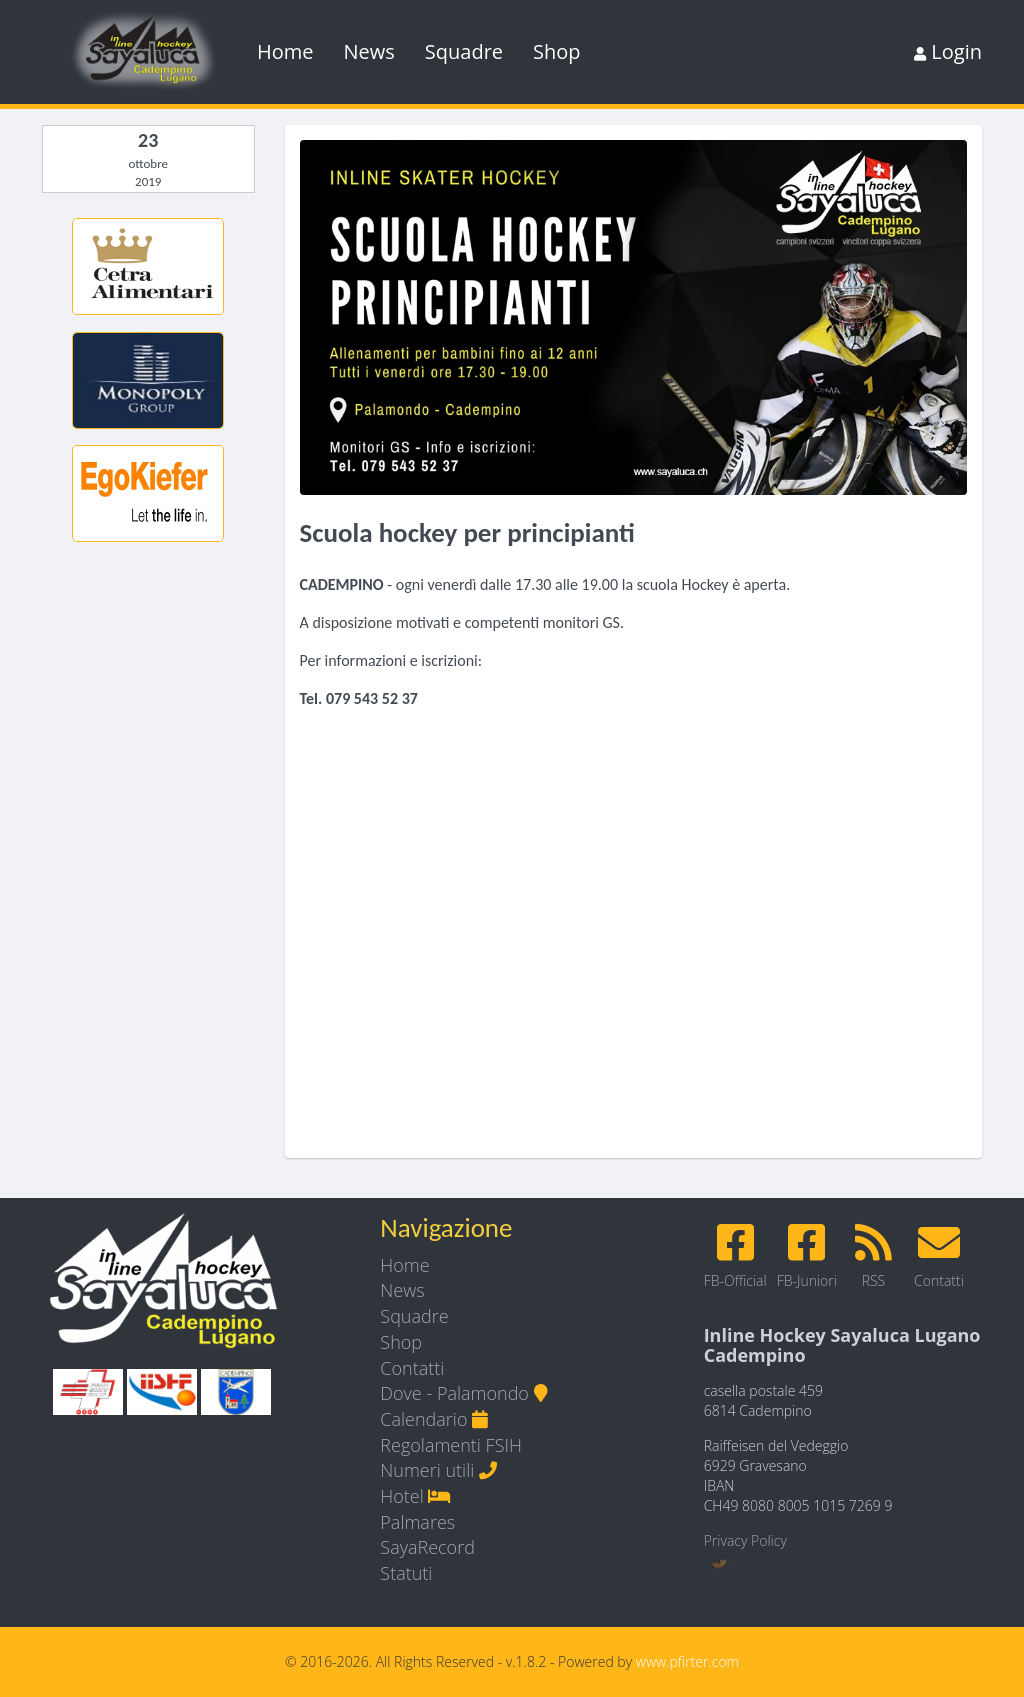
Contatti (412, 1368)
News (369, 51)
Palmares (417, 1522)
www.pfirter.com (687, 1661)
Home (285, 51)
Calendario (434, 1419)
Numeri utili (438, 1470)
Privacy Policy (745, 1540)
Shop (557, 51)
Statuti (406, 1573)
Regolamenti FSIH (451, 1445)
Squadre (464, 51)
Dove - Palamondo (463, 1393)
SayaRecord (427, 1547)
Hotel (415, 1496)
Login (948, 51)
